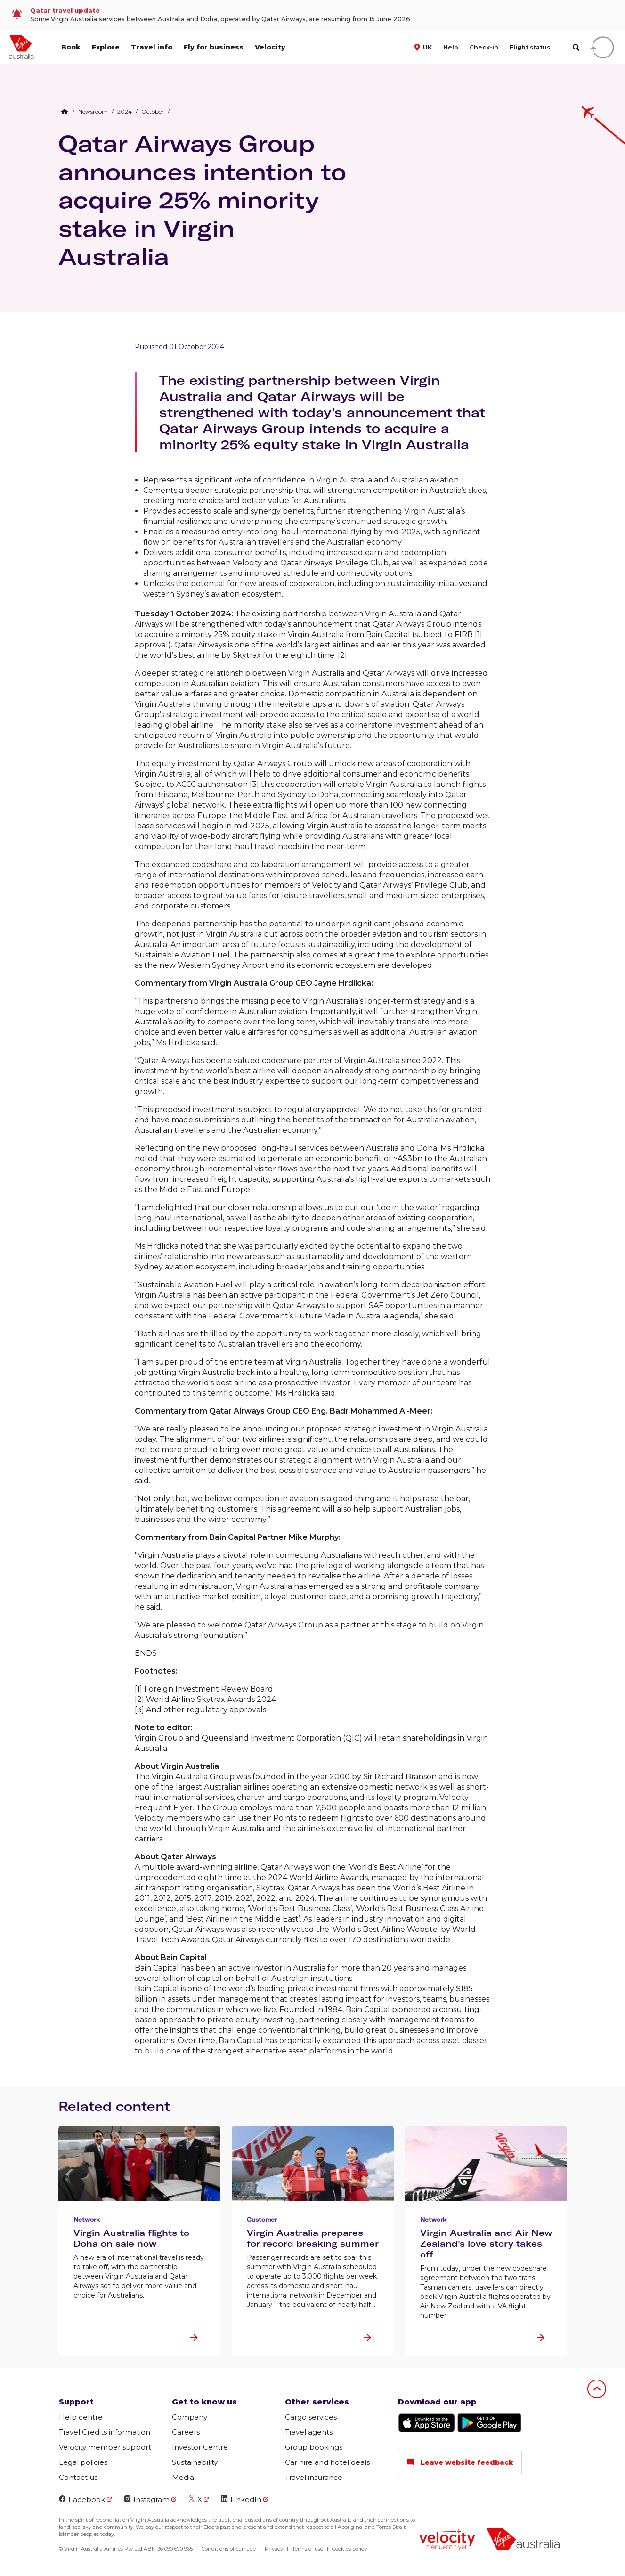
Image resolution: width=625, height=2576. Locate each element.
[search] (575, 47)
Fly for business (214, 47)
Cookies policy (349, 2548)
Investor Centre (200, 2447)
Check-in (484, 47)
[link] (312, 15)
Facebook (82, 2499)
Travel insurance (313, 2477)
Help (450, 47)
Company (189, 2416)
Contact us (78, 2477)
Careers (186, 2432)
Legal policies (83, 2462)
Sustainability (195, 2462)
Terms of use (307, 2548)
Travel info (151, 47)
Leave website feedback (459, 2462)
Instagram (147, 2499)
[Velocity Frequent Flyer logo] (447, 2540)
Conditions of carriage (229, 2548)
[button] (424, 47)
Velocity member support (105, 2447)
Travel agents (309, 2432)
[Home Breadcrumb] (64, 112)
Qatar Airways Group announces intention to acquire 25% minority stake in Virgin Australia (202, 199)
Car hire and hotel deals (327, 2462)
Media (183, 2477)
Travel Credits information (104, 2432)
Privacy (274, 2548)
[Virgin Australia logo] (523, 2540)
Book (71, 47)
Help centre (81, 2416)
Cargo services (311, 2416)
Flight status (530, 47)
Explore (106, 47)
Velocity (270, 47)
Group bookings (313, 2447)
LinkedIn (241, 2499)
